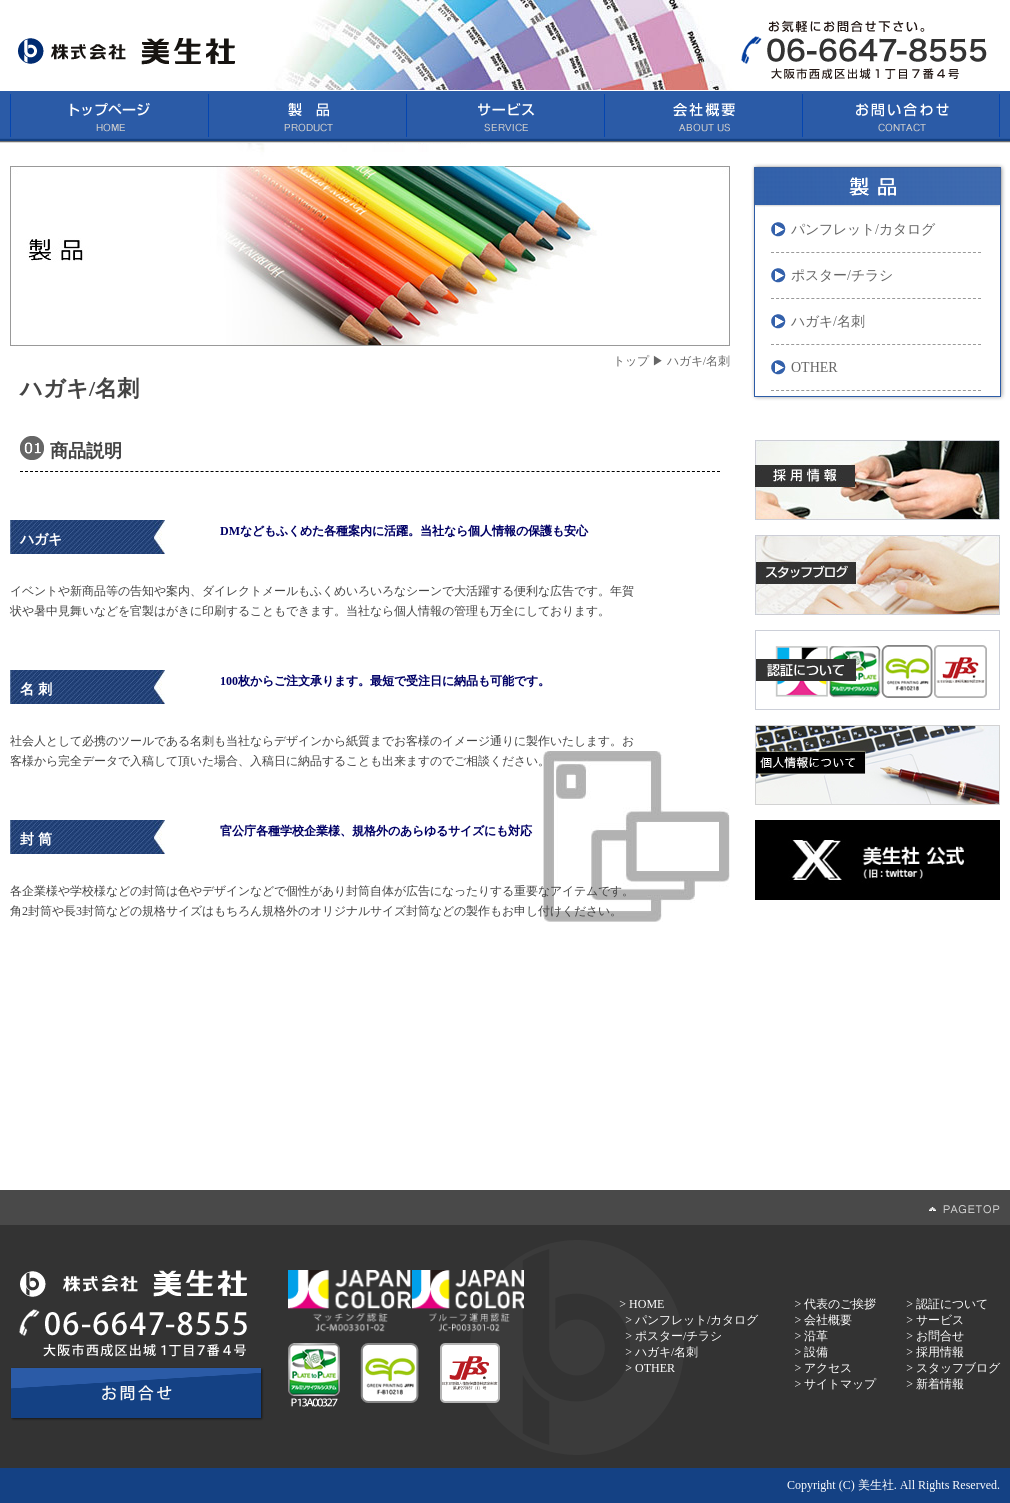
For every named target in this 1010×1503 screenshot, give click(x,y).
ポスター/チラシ (842, 275)
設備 (816, 1352)
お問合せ (940, 1336)
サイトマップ (840, 1384)
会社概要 (828, 1320)
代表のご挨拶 (840, 1304)
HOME (646, 1304)
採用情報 (940, 1352)
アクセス (828, 1368)
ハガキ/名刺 (828, 321)
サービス (940, 1320)
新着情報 (940, 1384)
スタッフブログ (958, 1368)
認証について (952, 1304)
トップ (631, 361)
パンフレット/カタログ (863, 229)
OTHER (814, 367)
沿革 (816, 1336)
